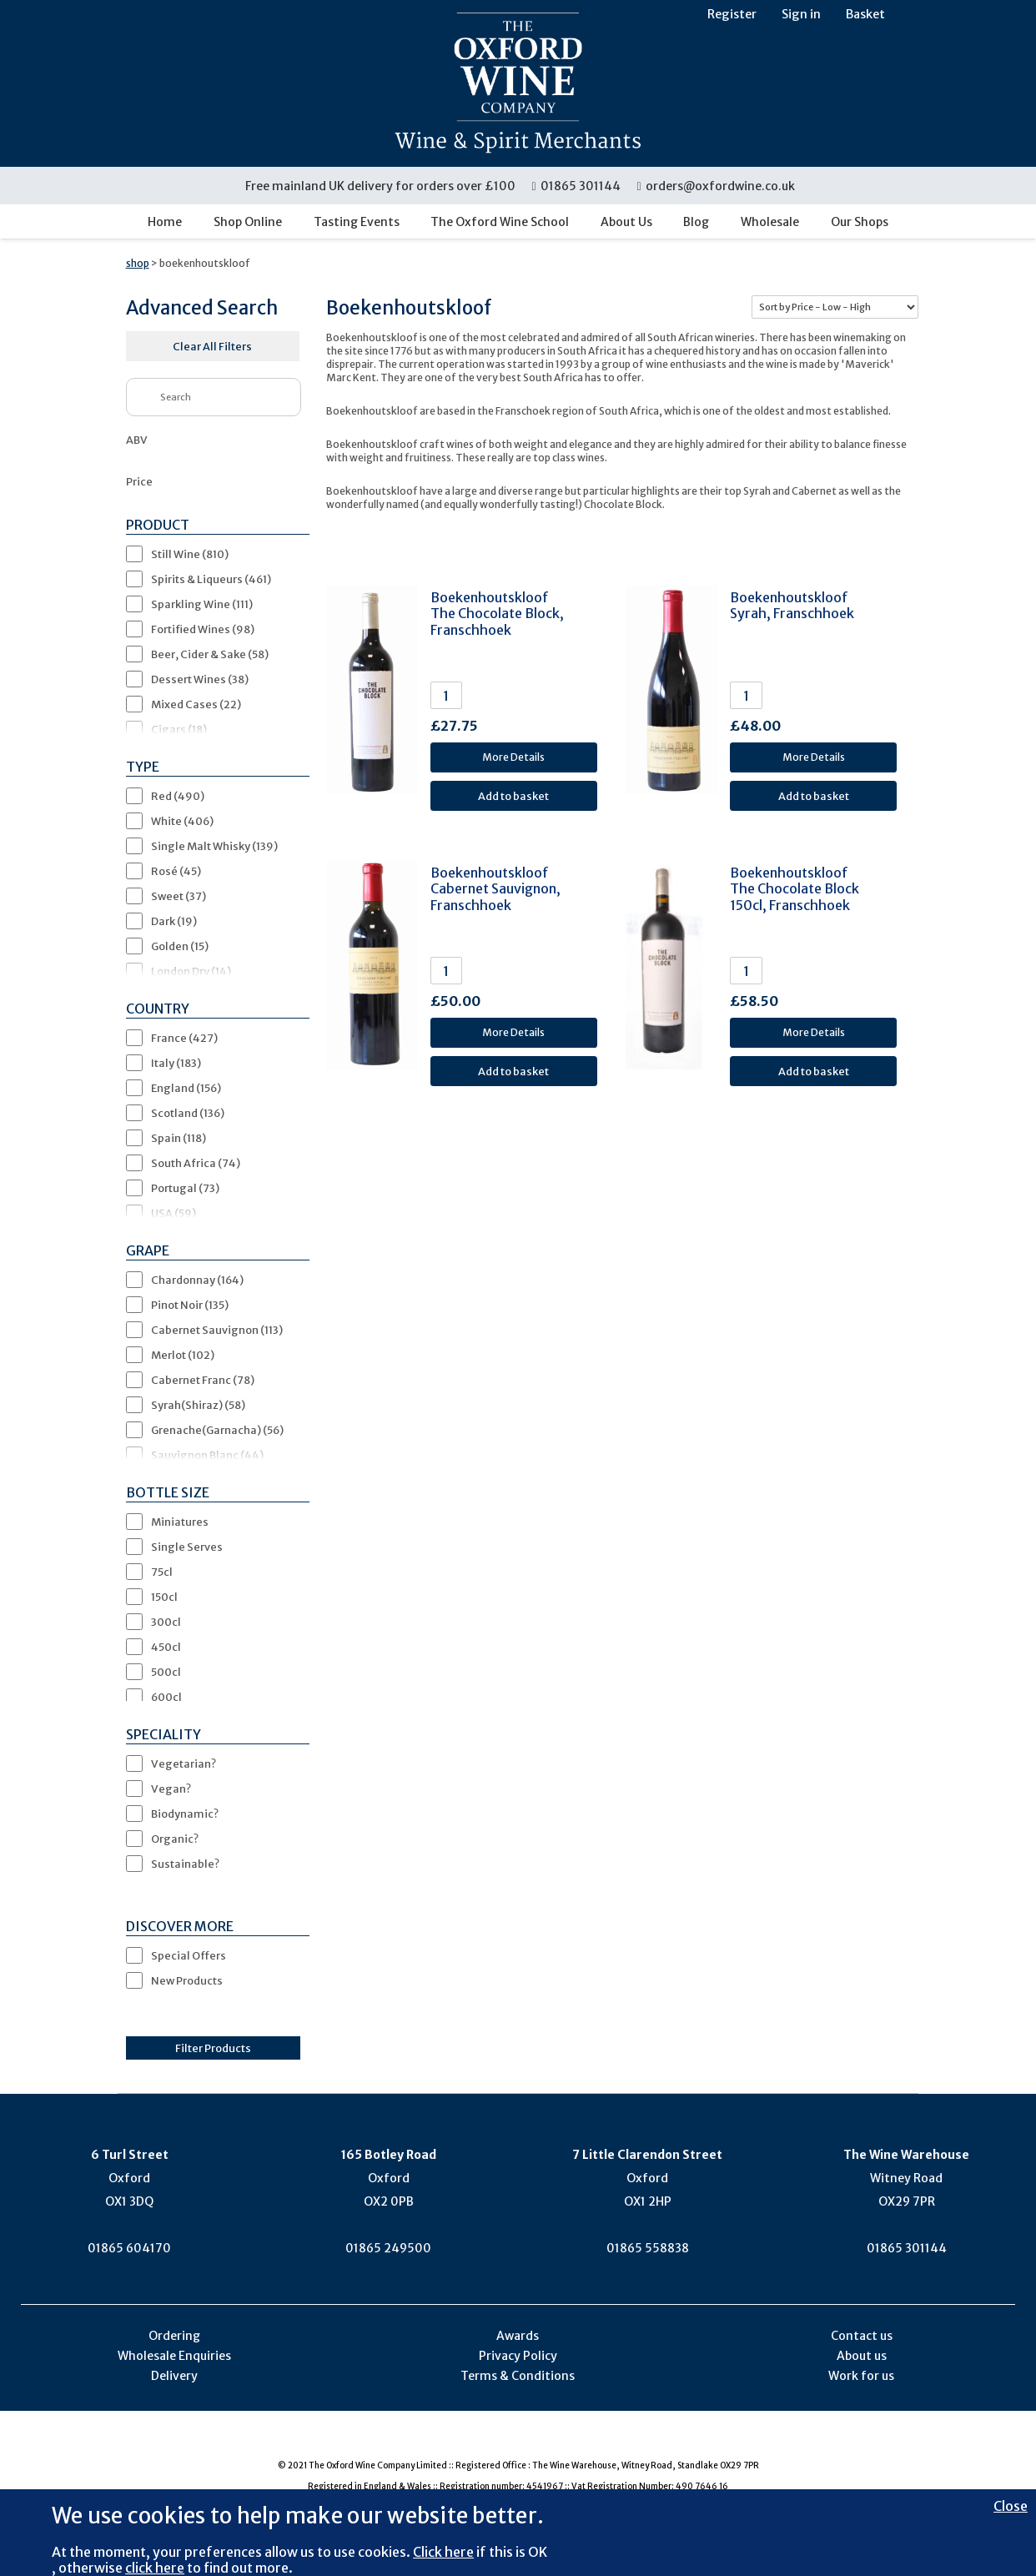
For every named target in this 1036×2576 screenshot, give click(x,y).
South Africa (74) (195, 1163)
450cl (166, 1646)
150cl (164, 1596)
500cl (166, 1671)
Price (139, 481)
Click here (443, 2551)
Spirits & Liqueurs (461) (211, 579)
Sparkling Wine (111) (202, 604)
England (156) (186, 1087)
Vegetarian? (183, 1763)
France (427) (184, 1037)
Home (165, 221)
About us (862, 2355)
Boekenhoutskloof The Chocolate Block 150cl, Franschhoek (794, 888)
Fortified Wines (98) (202, 629)
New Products (187, 1980)
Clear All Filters (212, 346)
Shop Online (248, 221)
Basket (865, 14)
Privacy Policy (518, 2355)
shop (137, 263)
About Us (626, 221)
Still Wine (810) (190, 554)
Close (1010, 2506)
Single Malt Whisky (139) (214, 846)
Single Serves (187, 1546)
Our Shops (859, 221)
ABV (137, 439)
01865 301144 (576, 186)
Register (732, 14)
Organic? (175, 1838)
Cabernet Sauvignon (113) (217, 1329)
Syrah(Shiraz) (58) (198, 1404)
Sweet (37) (178, 896)
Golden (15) (180, 946)
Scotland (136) (187, 1112)
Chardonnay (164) (197, 1279)
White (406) (182, 821)
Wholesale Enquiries (174, 2355)
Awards (517, 2335)
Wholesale (770, 221)
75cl (162, 1571)
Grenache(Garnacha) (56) (217, 1429)
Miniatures (180, 1521)
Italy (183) (176, 1062)
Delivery (174, 2375)
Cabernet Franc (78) (202, 1379)
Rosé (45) (176, 871)
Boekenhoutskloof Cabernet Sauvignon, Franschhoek (495, 888)
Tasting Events (357, 221)
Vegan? (171, 1788)
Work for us (861, 2375)
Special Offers (188, 1955)
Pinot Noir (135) (190, 1304)
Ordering (174, 2335)
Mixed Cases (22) (196, 704)
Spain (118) (178, 1138)
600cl (166, 1696)
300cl (166, 1621)
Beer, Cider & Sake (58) (210, 654)
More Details (513, 757)
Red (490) (177, 795)
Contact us (862, 2335)
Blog (696, 221)
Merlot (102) (182, 1354)
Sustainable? (185, 1863)
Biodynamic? (185, 1813)
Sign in (801, 14)
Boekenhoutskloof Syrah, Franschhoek (792, 605)
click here (154, 2567)
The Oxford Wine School (499, 221)
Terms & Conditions (517, 2375)
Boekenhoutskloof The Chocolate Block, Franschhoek (497, 613)
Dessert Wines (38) (200, 679)
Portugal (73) (185, 1188)
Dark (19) (174, 921)
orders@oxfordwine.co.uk (715, 186)
